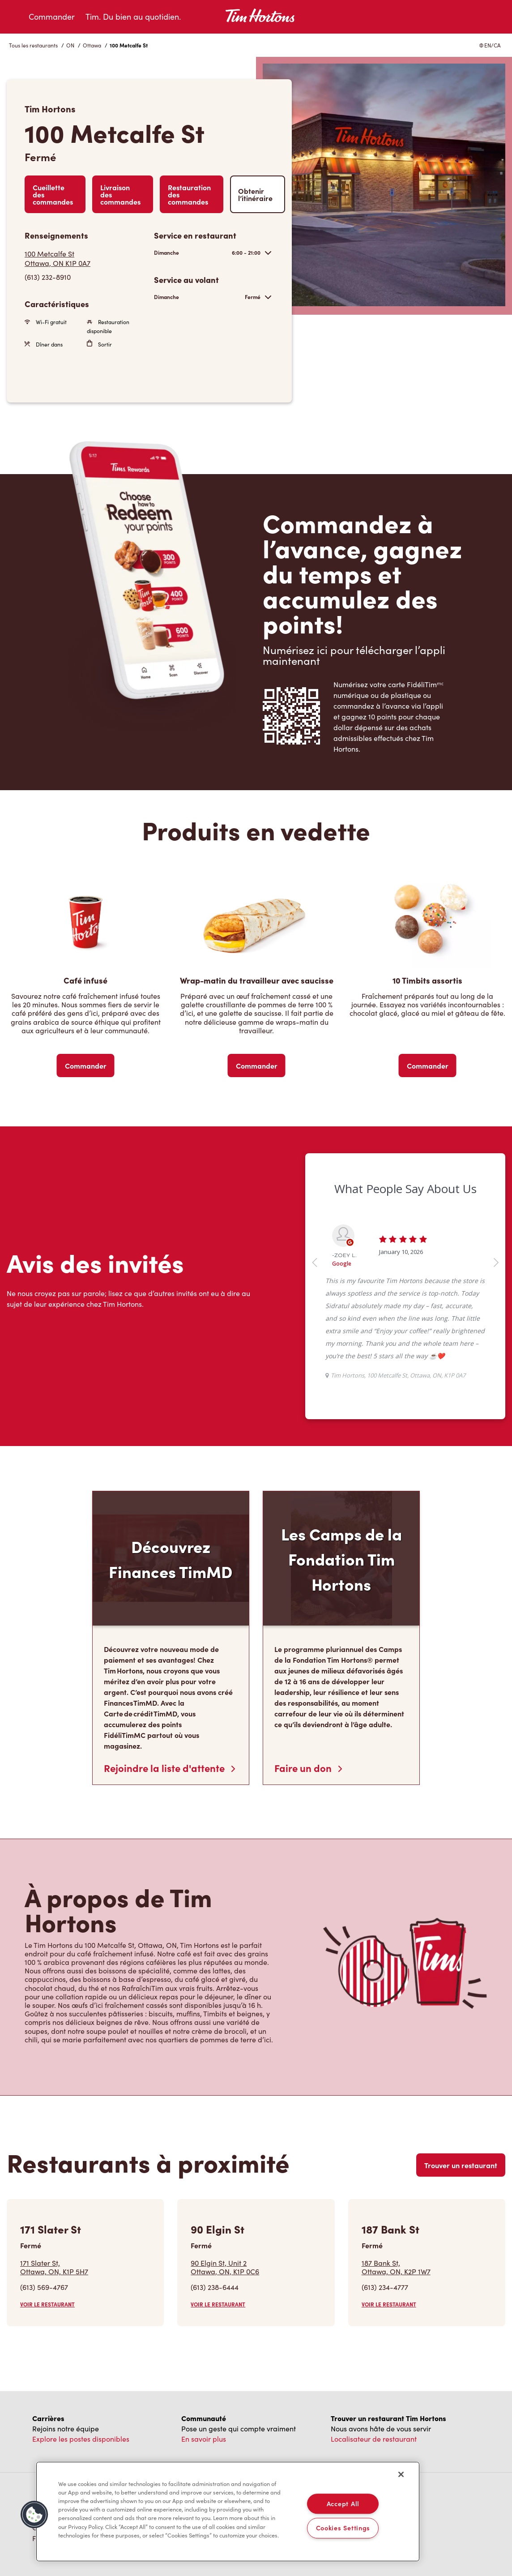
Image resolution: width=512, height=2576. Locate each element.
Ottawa (92, 45)
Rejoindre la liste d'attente (169, 1768)
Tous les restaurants (33, 45)
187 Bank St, (396, 2267)
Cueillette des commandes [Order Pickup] (53, 194)
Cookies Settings (343, 2528)
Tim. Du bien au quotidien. (133, 16)
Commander (52, 16)
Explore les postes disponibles (80, 2438)
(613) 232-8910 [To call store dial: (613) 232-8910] (48, 277)
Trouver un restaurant (460, 2165)
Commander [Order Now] (86, 1065)
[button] (34, 2514)
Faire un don (308, 1768)
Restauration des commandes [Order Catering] (189, 194)
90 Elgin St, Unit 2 (225, 2267)
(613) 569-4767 (44, 2287)
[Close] (401, 2474)
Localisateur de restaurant (374, 2438)
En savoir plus (203, 2438)
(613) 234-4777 (385, 2287)
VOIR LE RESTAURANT (47, 2304)
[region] (228, 2511)
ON (70, 45)
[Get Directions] (85, 258)
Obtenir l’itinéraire (255, 194)
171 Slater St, (54, 2267)
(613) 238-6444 (215, 2287)
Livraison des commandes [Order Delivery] (120, 194)
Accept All (343, 2503)
